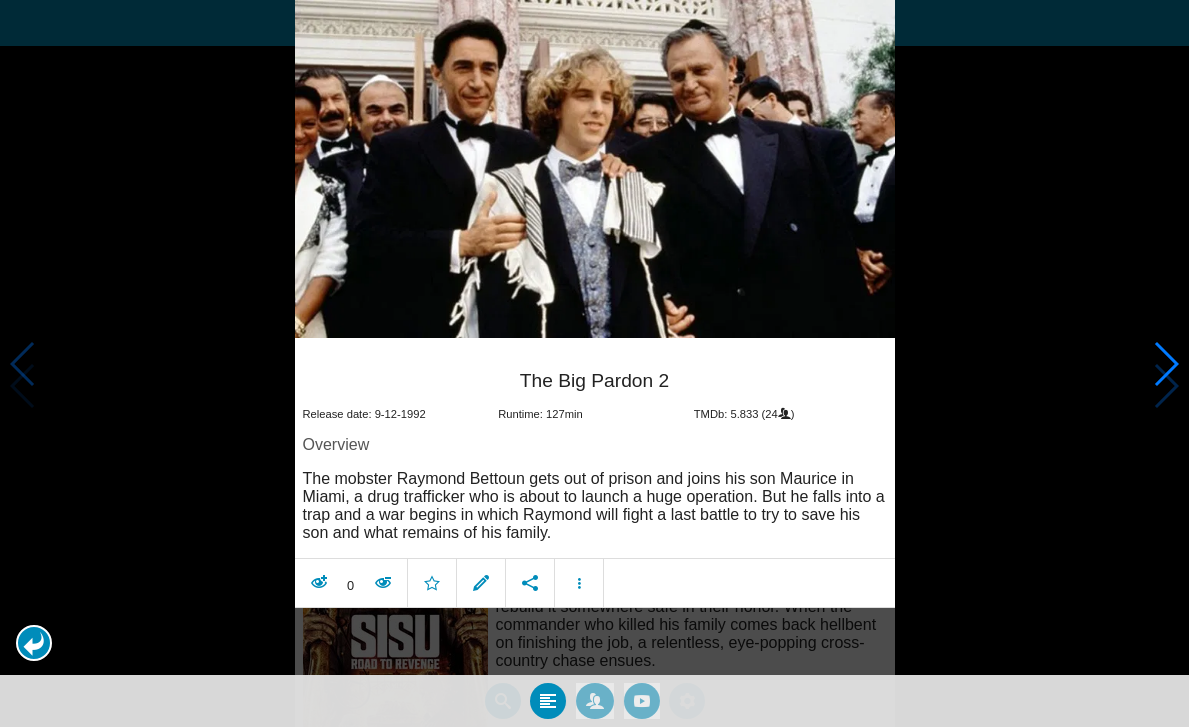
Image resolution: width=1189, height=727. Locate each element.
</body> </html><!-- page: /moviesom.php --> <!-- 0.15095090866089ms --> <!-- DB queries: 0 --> (594, 363)
